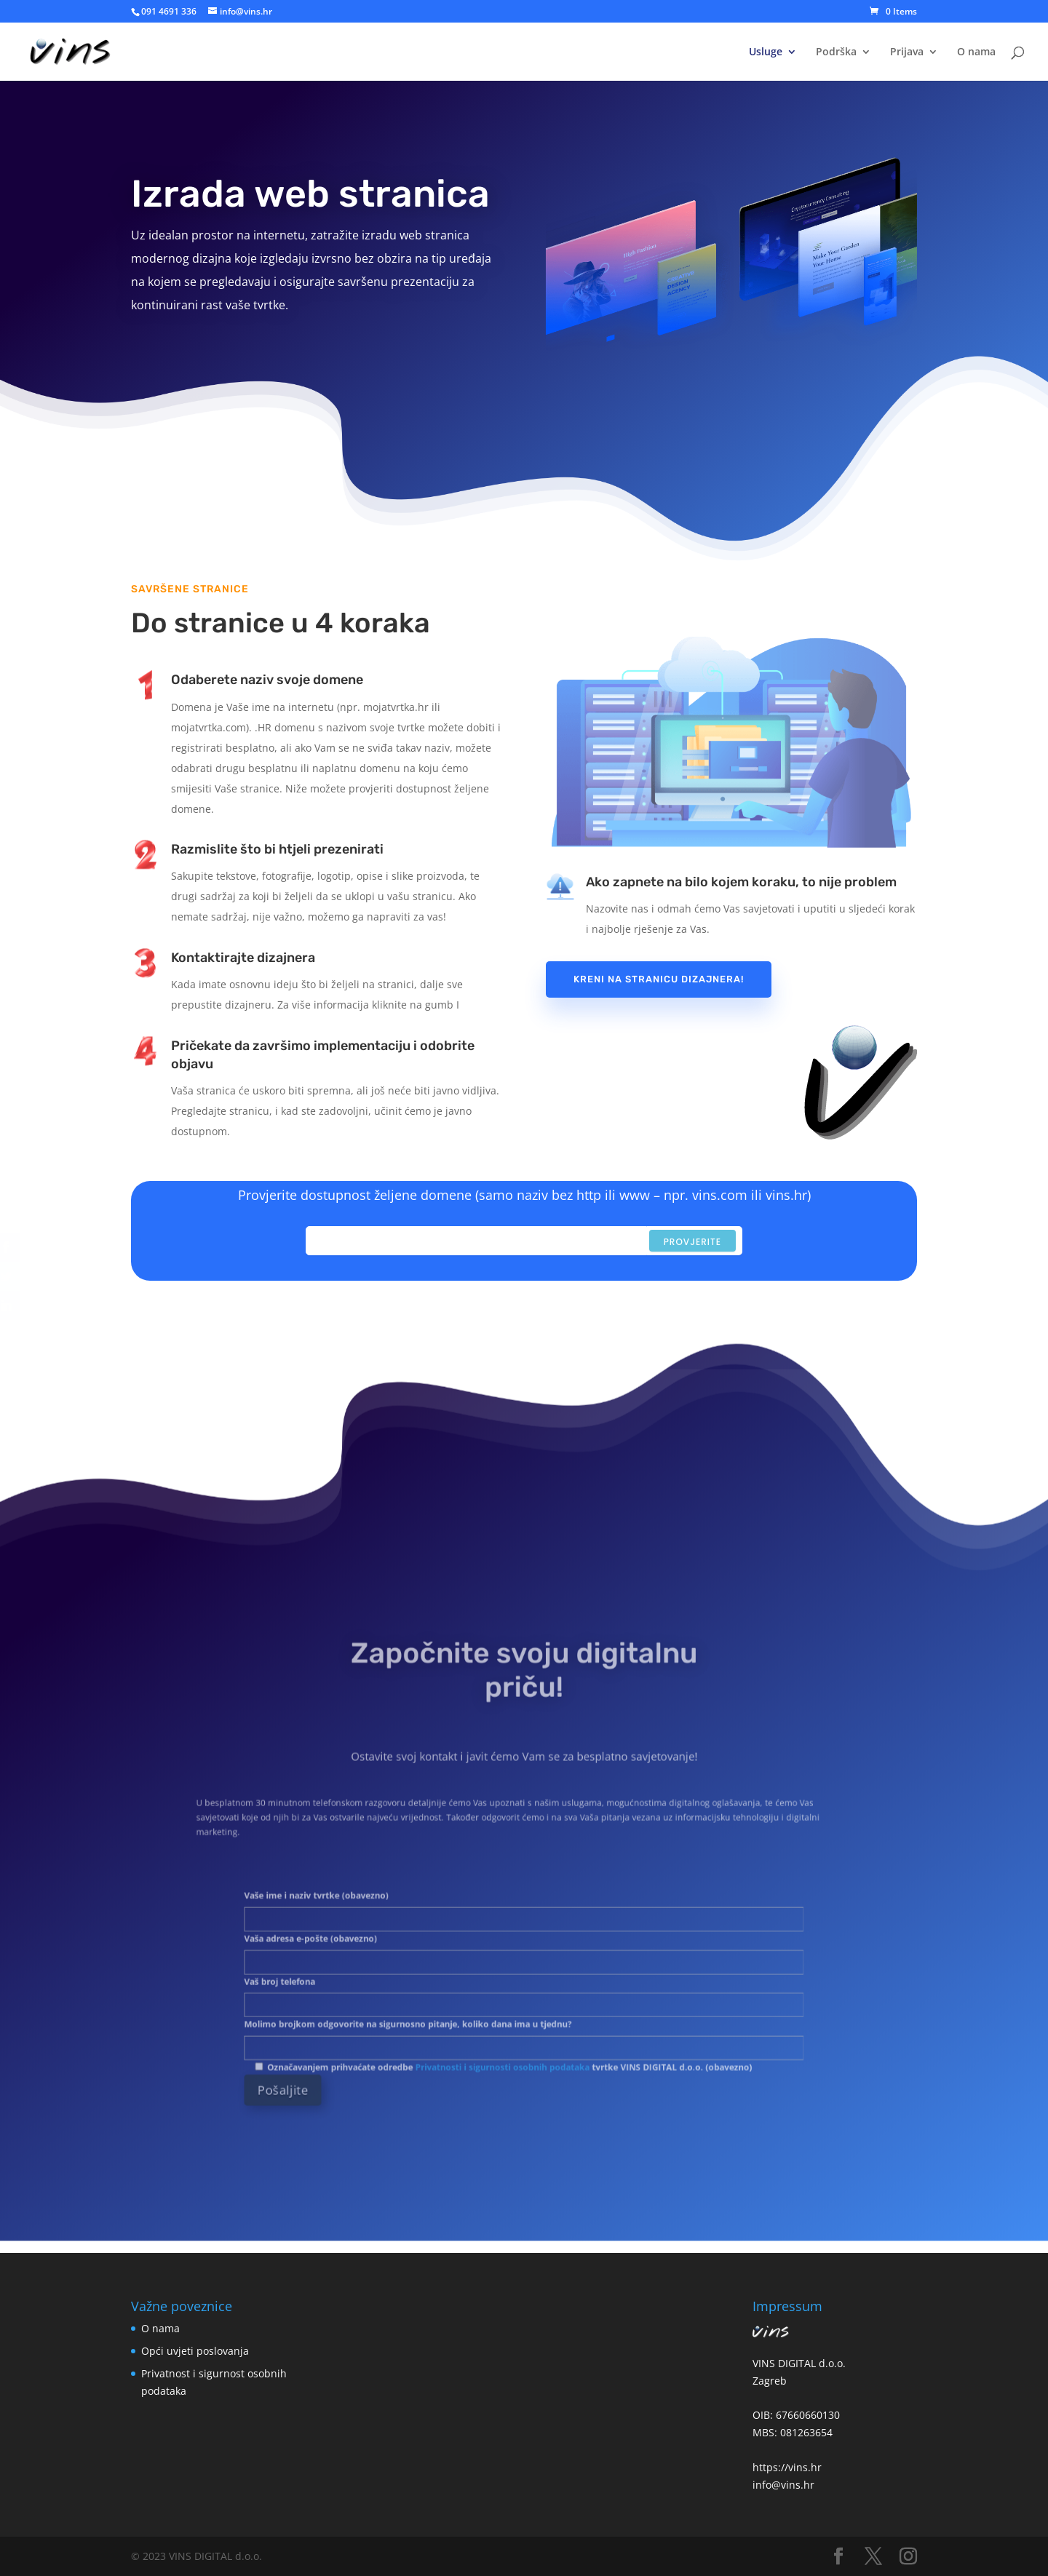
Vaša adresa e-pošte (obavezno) (523, 1948)
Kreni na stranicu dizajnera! (658, 979)
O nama (976, 52)
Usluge (765, 52)
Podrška (836, 52)
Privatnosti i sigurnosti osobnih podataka (510, 2026)
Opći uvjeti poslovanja (195, 2351)
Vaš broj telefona (523, 1977)
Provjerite (692, 1242)
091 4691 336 (168, 11)
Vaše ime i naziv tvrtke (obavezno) (523, 1920)
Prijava (907, 52)
